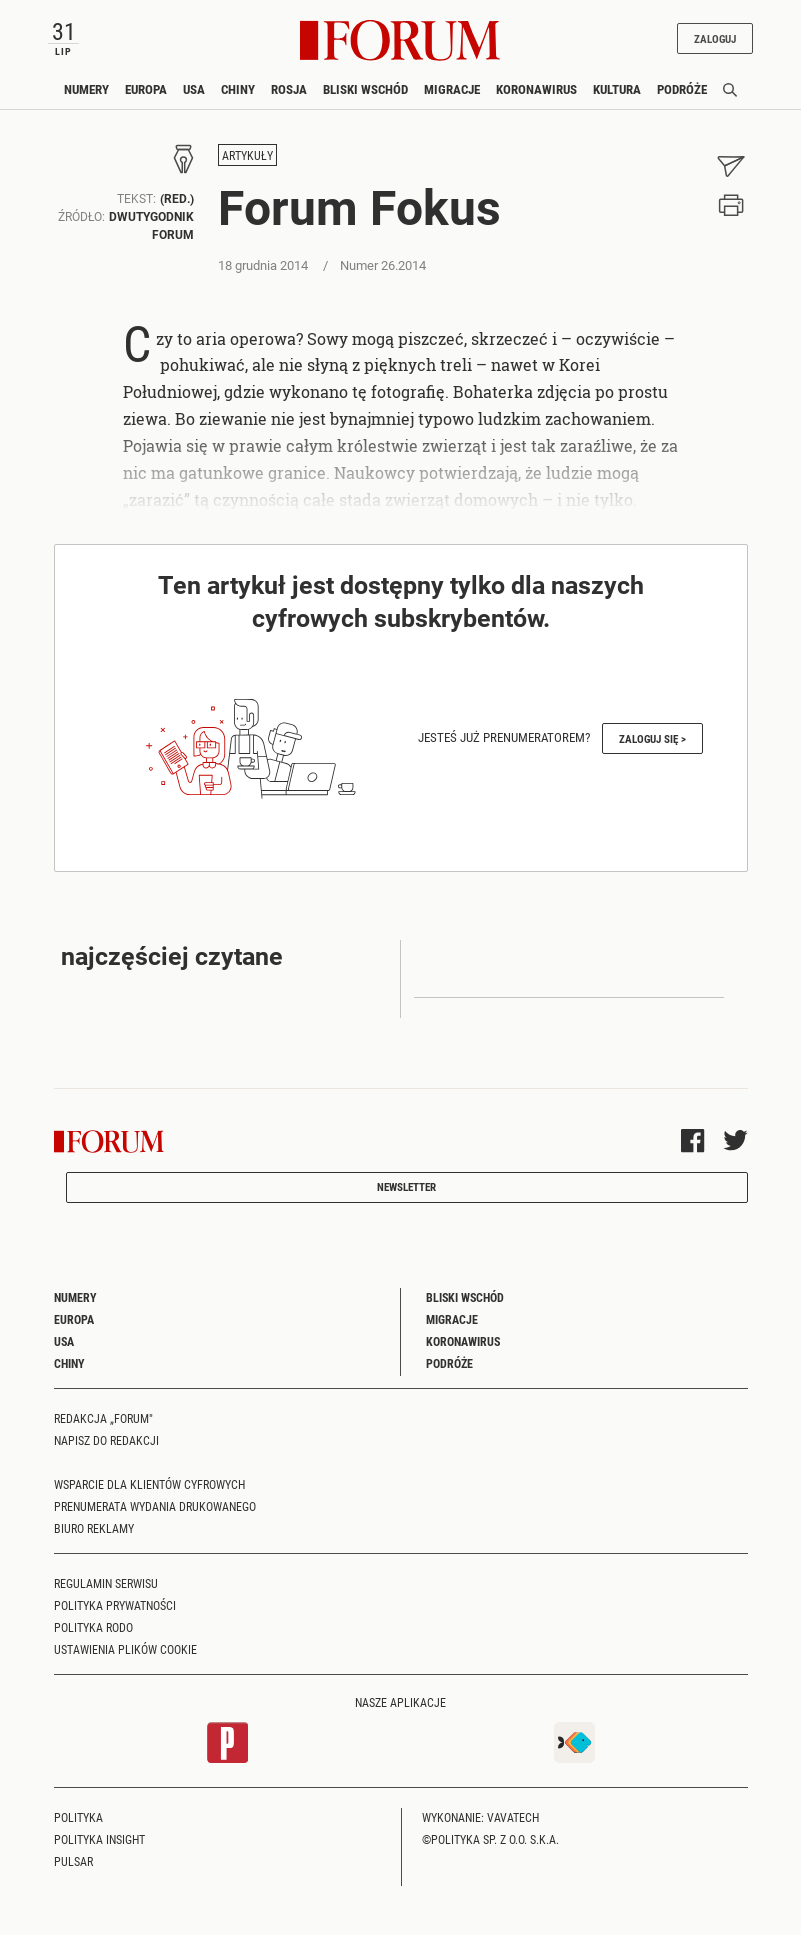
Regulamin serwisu (106, 1583)
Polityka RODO (93, 1627)
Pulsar (73, 1861)
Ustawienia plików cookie (125, 1649)
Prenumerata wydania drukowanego (155, 1506)
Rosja (289, 89)
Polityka (78, 1817)
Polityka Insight (99, 1839)
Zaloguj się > (652, 738)
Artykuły (247, 155)
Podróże (682, 89)
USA (194, 89)
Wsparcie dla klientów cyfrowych (149, 1484)
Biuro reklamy (94, 1528)
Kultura (617, 89)
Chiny (238, 89)
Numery (86, 89)
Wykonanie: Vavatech (480, 1817)
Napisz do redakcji (106, 1440)
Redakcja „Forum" (103, 1418)
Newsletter (406, 1186)
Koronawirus (536, 89)
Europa (146, 89)
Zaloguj (712, 38)
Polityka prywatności (115, 1605)
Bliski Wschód (365, 89)
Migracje (452, 89)
